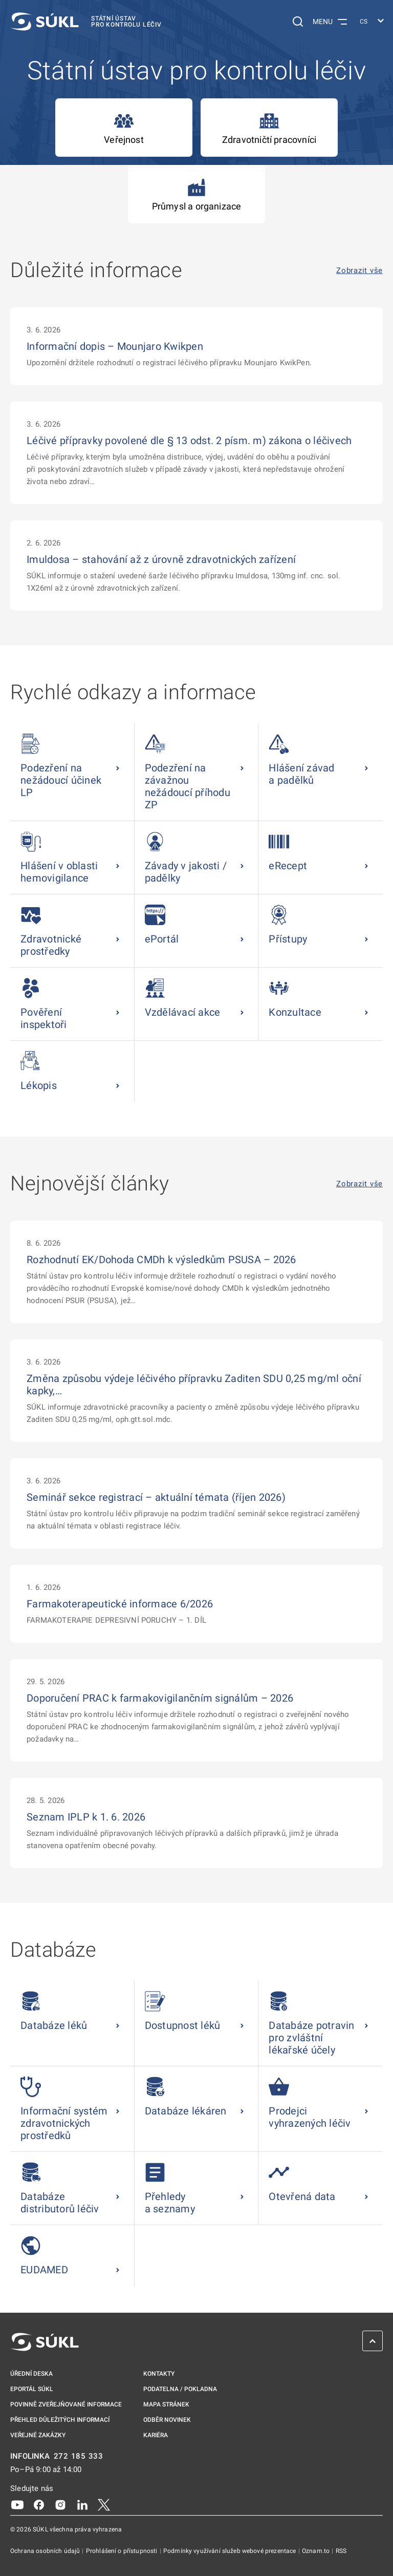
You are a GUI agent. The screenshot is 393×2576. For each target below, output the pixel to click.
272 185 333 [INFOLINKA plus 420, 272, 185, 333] (78, 2456)
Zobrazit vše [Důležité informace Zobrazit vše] (359, 271)
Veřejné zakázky (38, 2435)
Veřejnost (124, 128)
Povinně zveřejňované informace (66, 2404)
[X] (104, 2504)
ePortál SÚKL (31, 2389)
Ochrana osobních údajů (45, 2550)
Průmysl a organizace (197, 194)
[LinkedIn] (82, 2504)
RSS (341, 2550)
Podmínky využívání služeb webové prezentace (230, 2550)
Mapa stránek (166, 2404)
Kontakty (158, 2373)
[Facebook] (39, 2504)
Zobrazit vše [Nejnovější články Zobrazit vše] (359, 1184)
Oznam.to (316, 2550)
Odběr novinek (167, 2419)
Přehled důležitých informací (60, 2419)
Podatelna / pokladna (180, 2389)
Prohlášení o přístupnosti (122, 2550)
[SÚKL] (86, 21)
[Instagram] (60, 2504)
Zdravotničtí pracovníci (269, 128)
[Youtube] (17, 2504)
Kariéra (155, 2435)
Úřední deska (31, 2373)
